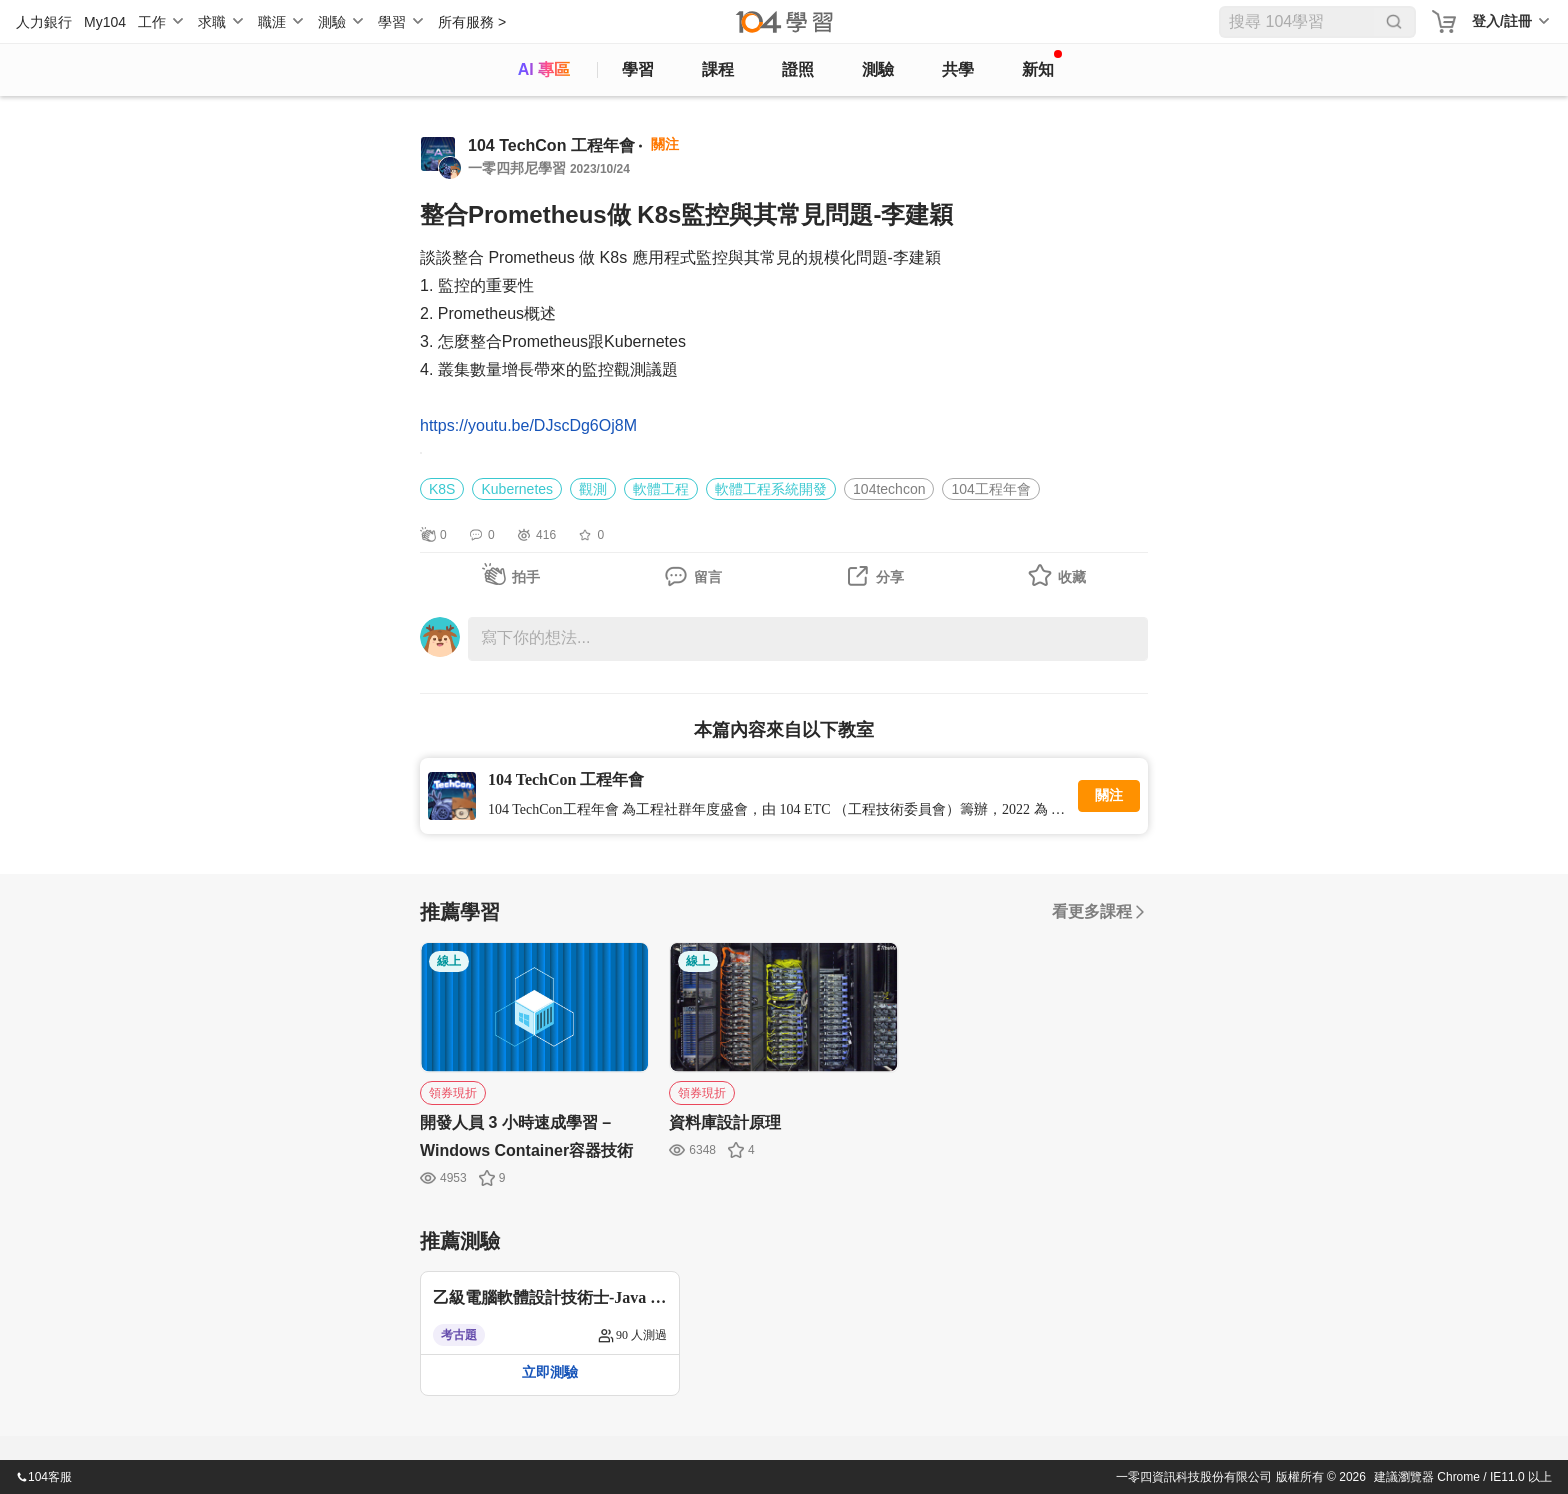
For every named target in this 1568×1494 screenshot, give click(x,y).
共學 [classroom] (958, 69)
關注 (1109, 795)
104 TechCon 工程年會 (551, 145)
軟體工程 (661, 489)
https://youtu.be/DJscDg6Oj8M (528, 425)
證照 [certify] (798, 69)
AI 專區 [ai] (544, 69)
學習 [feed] (638, 69)
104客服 (44, 1477)
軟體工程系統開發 (771, 489)
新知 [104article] (1042, 64)
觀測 (593, 489)
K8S (442, 489)
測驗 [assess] (878, 69)
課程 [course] (718, 69)
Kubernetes (517, 489)
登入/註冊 (1502, 21)
